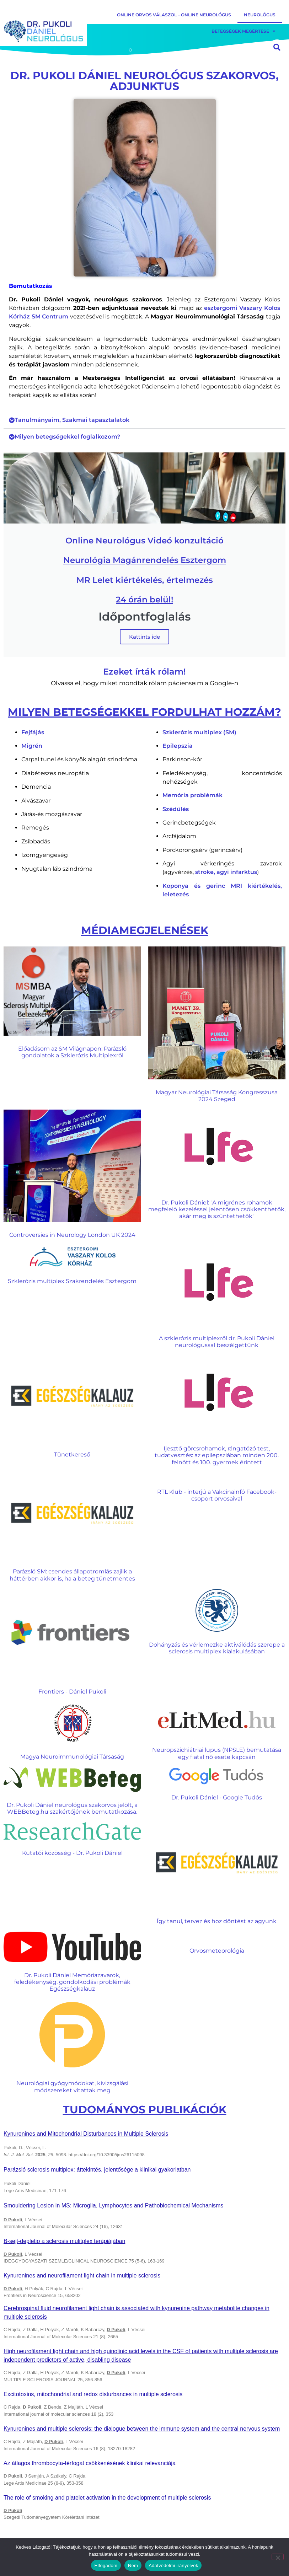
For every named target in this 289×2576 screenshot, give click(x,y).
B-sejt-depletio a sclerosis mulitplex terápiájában (64, 2241)
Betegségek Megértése (243, 31)
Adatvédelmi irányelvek (173, 2565)
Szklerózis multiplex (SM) (199, 732)
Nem (133, 2565)
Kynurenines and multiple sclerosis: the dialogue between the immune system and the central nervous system (142, 2429)
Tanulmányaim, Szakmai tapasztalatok (72, 420)
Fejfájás (32, 732)
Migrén (31, 745)
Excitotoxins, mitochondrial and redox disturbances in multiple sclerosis (93, 2394)
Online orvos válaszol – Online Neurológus (174, 14)
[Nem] (278, 2557)
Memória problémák (192, 795)
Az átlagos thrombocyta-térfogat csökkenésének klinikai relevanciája (90, 2463)
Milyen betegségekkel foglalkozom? (67, 436)
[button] (144, 420)
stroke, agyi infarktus (226, 872)
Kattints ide (144, 636)
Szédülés (175, 809)
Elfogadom (106, 2565)
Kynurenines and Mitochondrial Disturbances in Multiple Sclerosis (86, 2134)
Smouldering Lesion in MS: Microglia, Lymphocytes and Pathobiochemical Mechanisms (113, 2205)
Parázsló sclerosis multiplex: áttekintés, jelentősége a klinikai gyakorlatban (97, 2170)
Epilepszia (177, 745)
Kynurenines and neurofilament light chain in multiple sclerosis (82, 2275)
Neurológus (259, 14)
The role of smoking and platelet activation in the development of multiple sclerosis (107, 2498)
